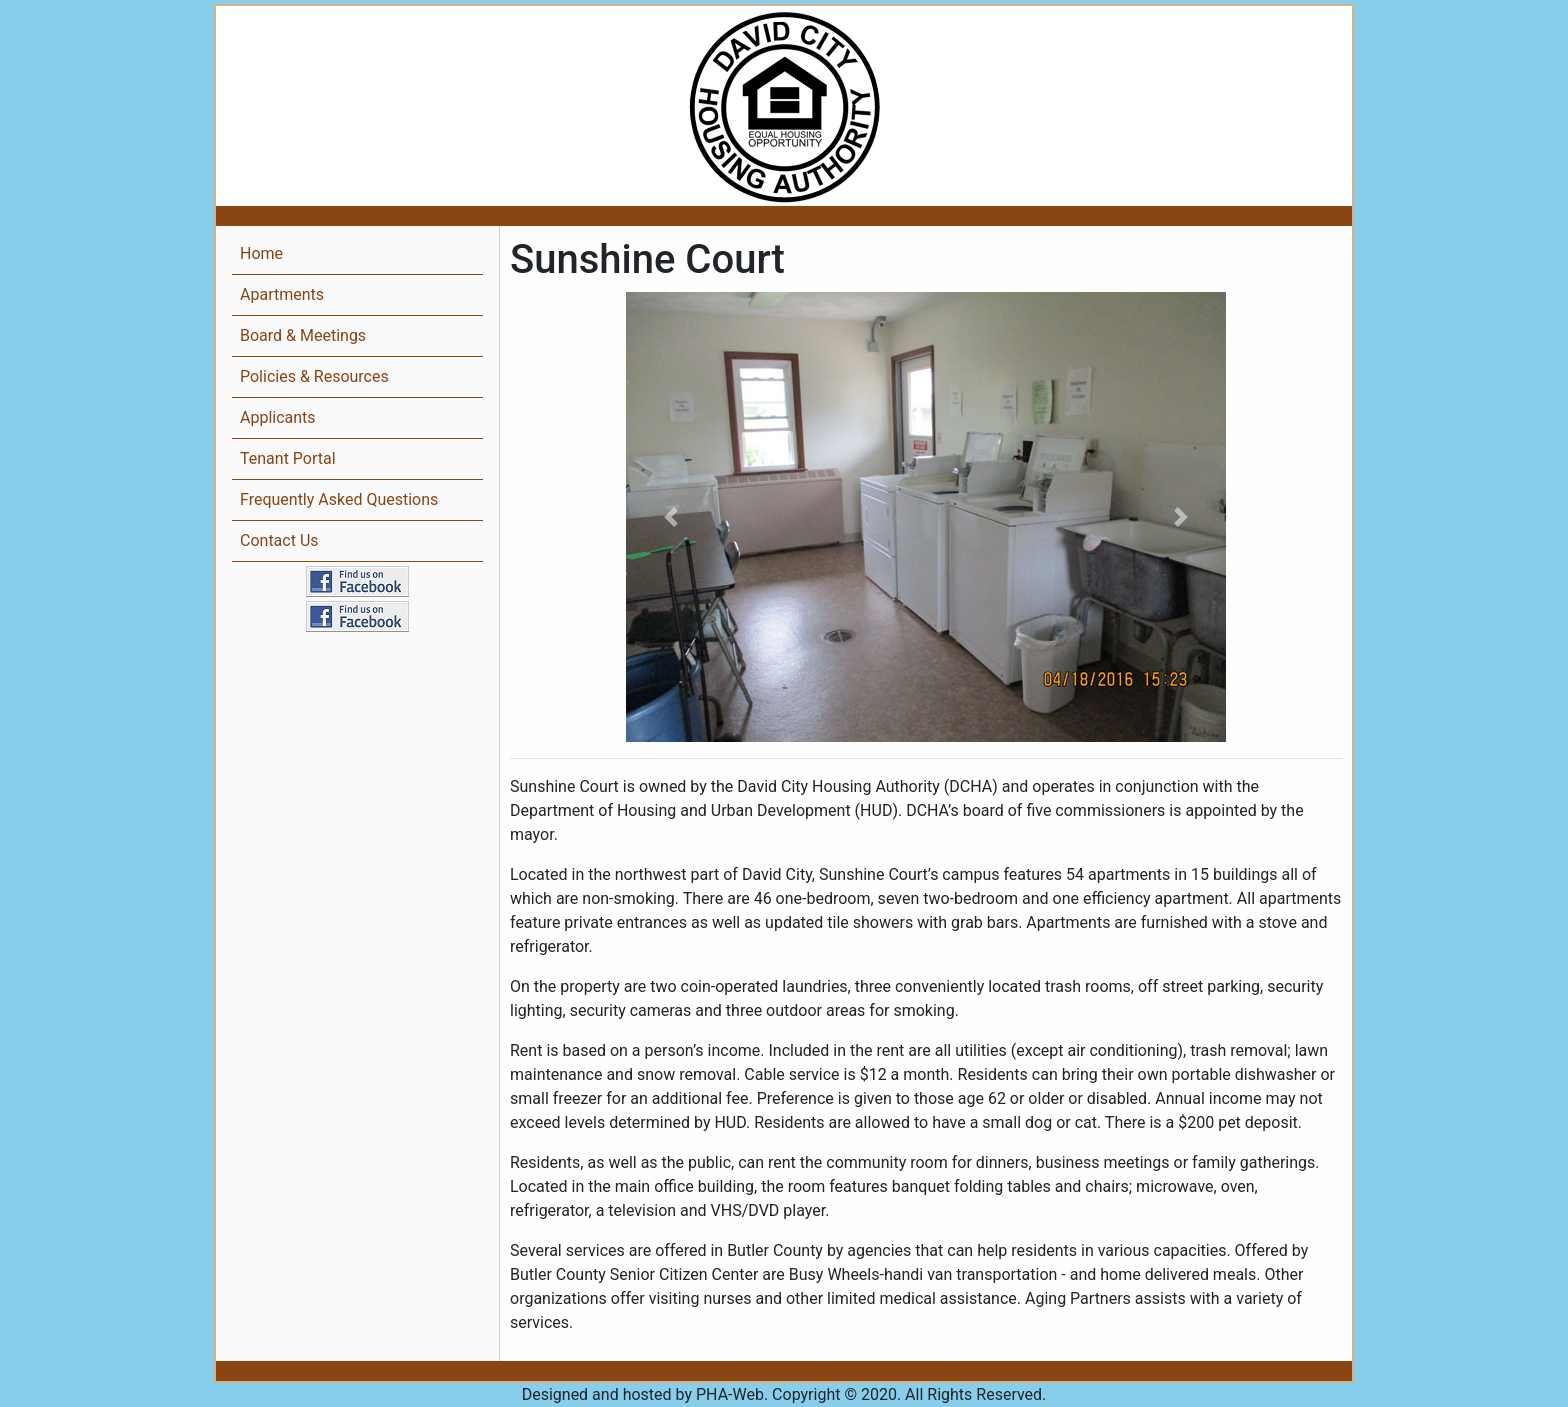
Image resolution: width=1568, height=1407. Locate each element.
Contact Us (279, 540)
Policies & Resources (314, 376)
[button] (671, 517)
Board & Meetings (303, 335)
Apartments (282, 294)
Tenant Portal (288, 458)
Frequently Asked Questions (339, 499)
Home (261, 253)
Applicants (278, 417)
